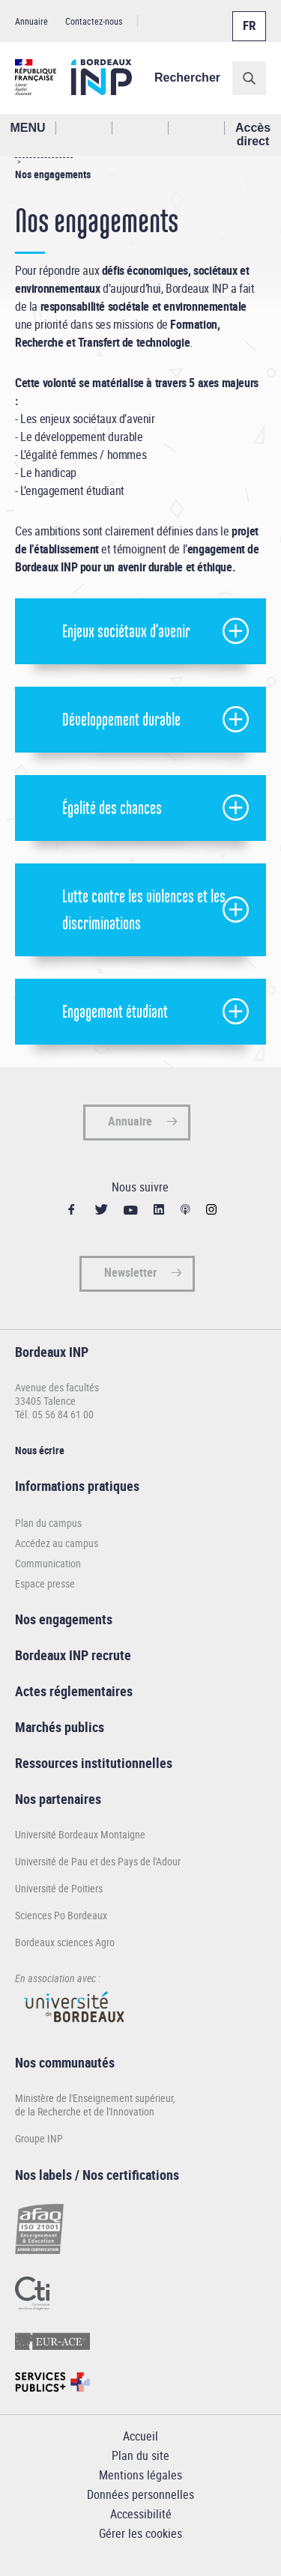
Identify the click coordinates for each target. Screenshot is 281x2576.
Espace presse (45, 1583)
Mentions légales (140, 2475)
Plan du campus (48, 1523)
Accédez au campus (56, 1543)
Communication (48, 1563)
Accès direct (253, 134)
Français (248, 17)
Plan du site (140, 2455)
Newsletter (130, 1272)
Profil (140, 128)
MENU (27, 127)
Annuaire (31, 21)
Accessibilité (141, 2514)
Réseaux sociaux (197, 128)
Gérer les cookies (140, 2533)
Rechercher (187, 77)
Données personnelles (140, 2494)
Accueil (140, 2436)
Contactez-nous (93, 21)
